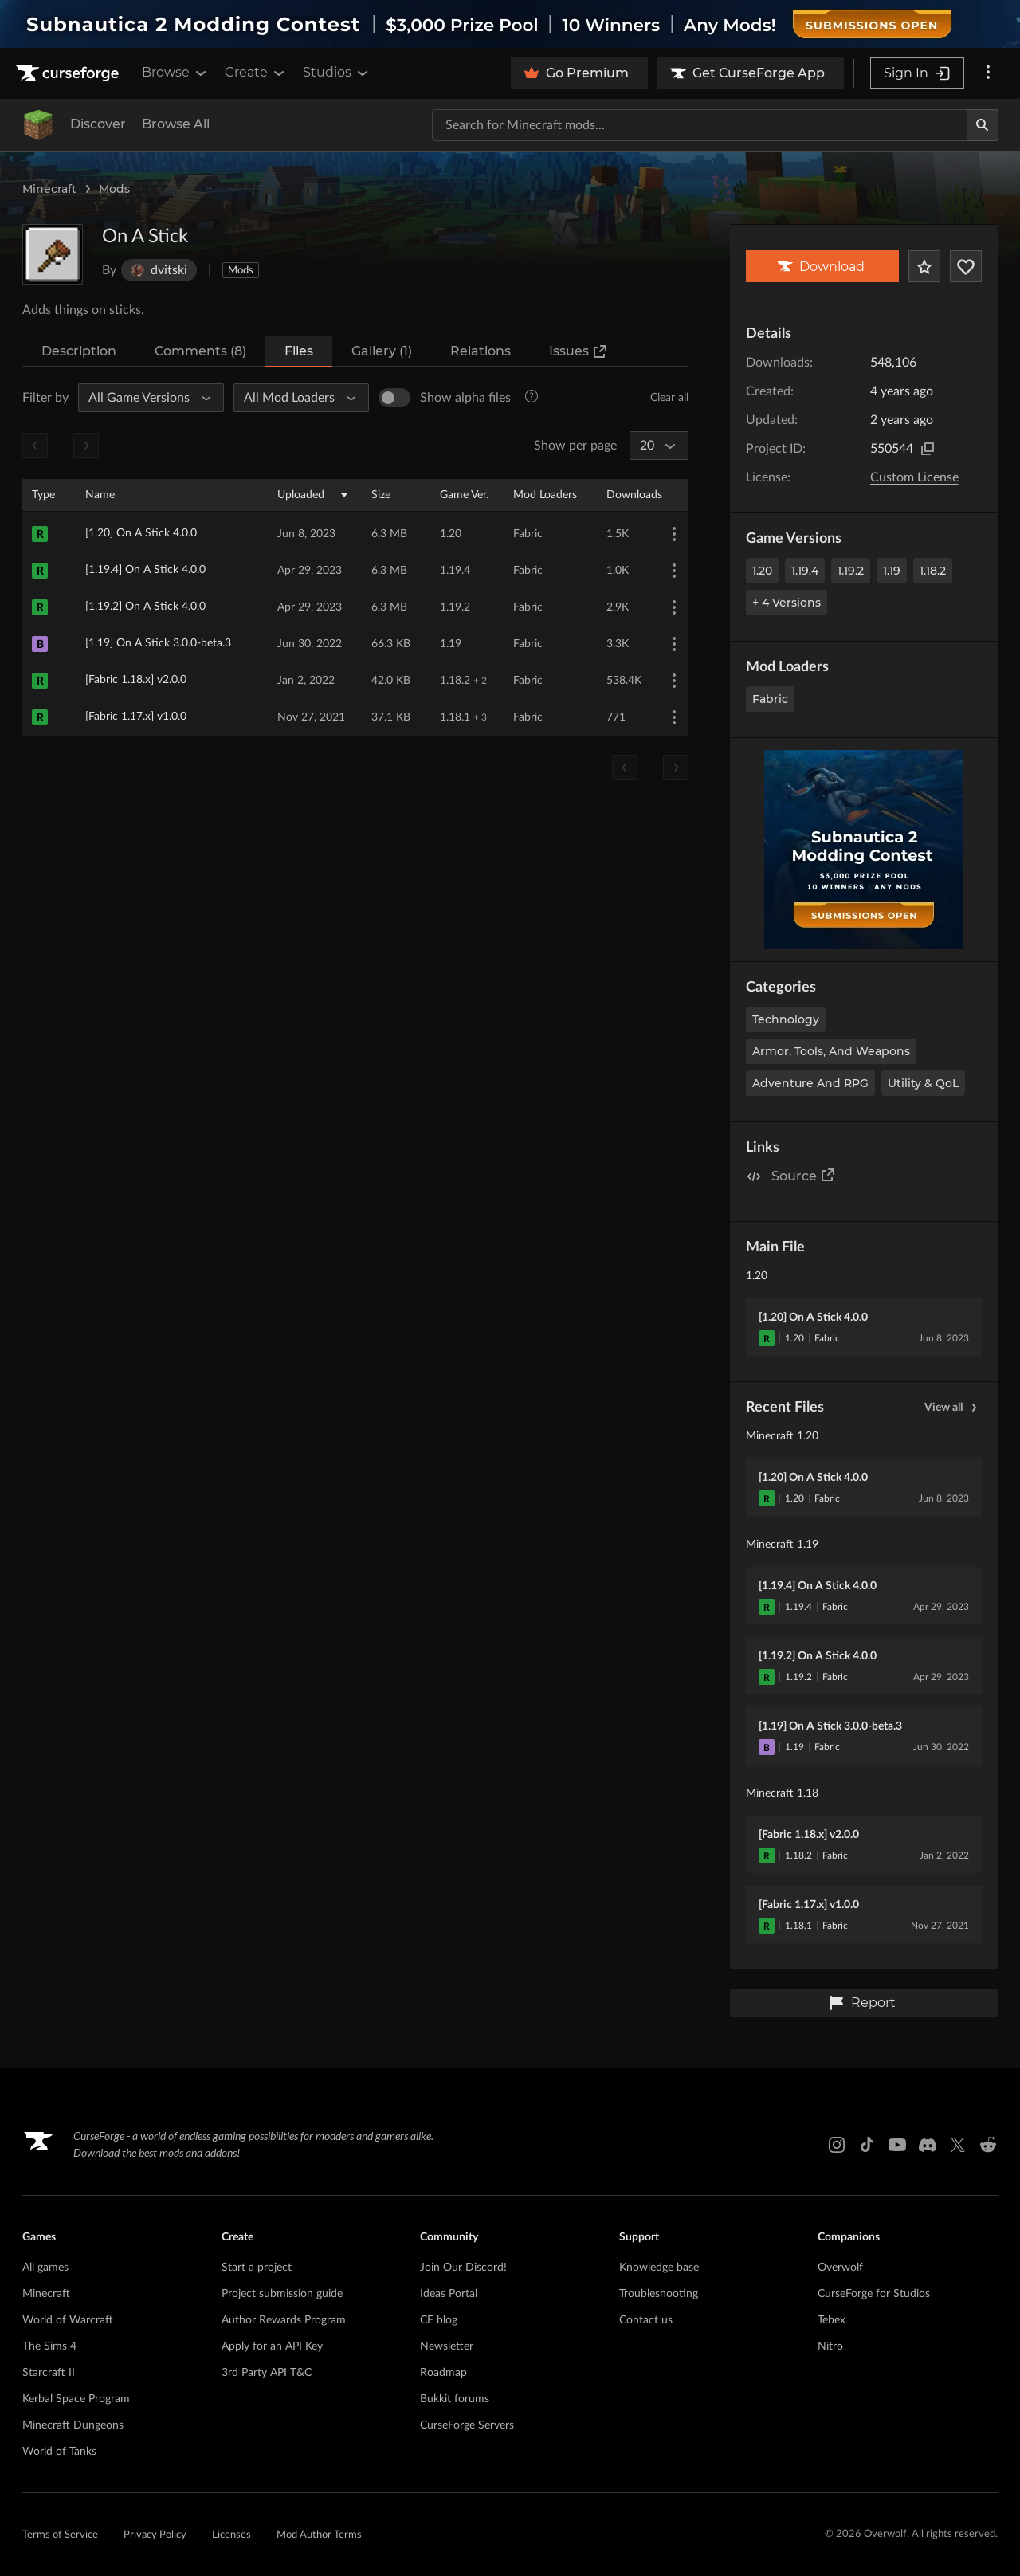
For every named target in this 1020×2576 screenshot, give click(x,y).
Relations (480, 351)
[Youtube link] (897, 2144)
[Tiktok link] (867, 2144)
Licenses (231, 2535)
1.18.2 (933, 571)
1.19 (891, 571)
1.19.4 (804, 571)
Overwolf (840, 2267)
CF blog (438, 2320)
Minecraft (49, 189)
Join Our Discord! (463, 2267)
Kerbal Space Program (76, 2399)
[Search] (982, 125)
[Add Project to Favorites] (924, 266)
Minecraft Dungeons (73, 2425)
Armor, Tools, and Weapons (831, 1051)
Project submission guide (282, 2293)
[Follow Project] (966, 266)
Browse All (176, 124)
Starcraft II (48, 2372)
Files (298, 351)
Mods (114, 189)
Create (256, 72)
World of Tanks (59, 2451)
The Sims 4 (49, 2346)
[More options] (988, 73)
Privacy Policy (155, 2535)
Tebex (831, 2320)
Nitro (830, 2346)
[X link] (957, 2144)
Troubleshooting (658, 2293)
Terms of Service (60, 2535)
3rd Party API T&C (267, 2372)
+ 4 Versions (786, 602)
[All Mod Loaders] (294, 397)
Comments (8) (200, 351)
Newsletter (446, 2346)
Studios (337, 72)
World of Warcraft (67, 2320)
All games (45, 2267)
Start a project (257, 2267)
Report (862, 2003)
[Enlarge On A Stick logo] (52, 254)
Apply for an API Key (272, 2346)
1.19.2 (851, 571)
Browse (175, 72)
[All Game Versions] (143, 397)
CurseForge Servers (467, 2425)
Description (78, 351)
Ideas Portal (448, 2293)
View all (953, 1408)
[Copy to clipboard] (928, 449)
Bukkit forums (454, 2399)
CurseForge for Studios (874, 2293)
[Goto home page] (69, 73)
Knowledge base (659, 2267)
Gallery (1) (381, 351)
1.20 (762, 571)
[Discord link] (927, 2144)
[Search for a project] (699, 125)
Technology (785, 1019)
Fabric (770, 699)
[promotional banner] (510, 24)
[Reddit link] (988, 2144)
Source (803, 1175)
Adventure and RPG (810, 1083)
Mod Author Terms (319, 2535)
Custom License (914, 477)
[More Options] (674, 534)
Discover (98, 124)
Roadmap (443, 2372)
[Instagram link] (836, 2144)
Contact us (646, 2320)
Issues (578, 351)
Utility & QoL (923, 1083)
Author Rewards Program (284, 2320)
